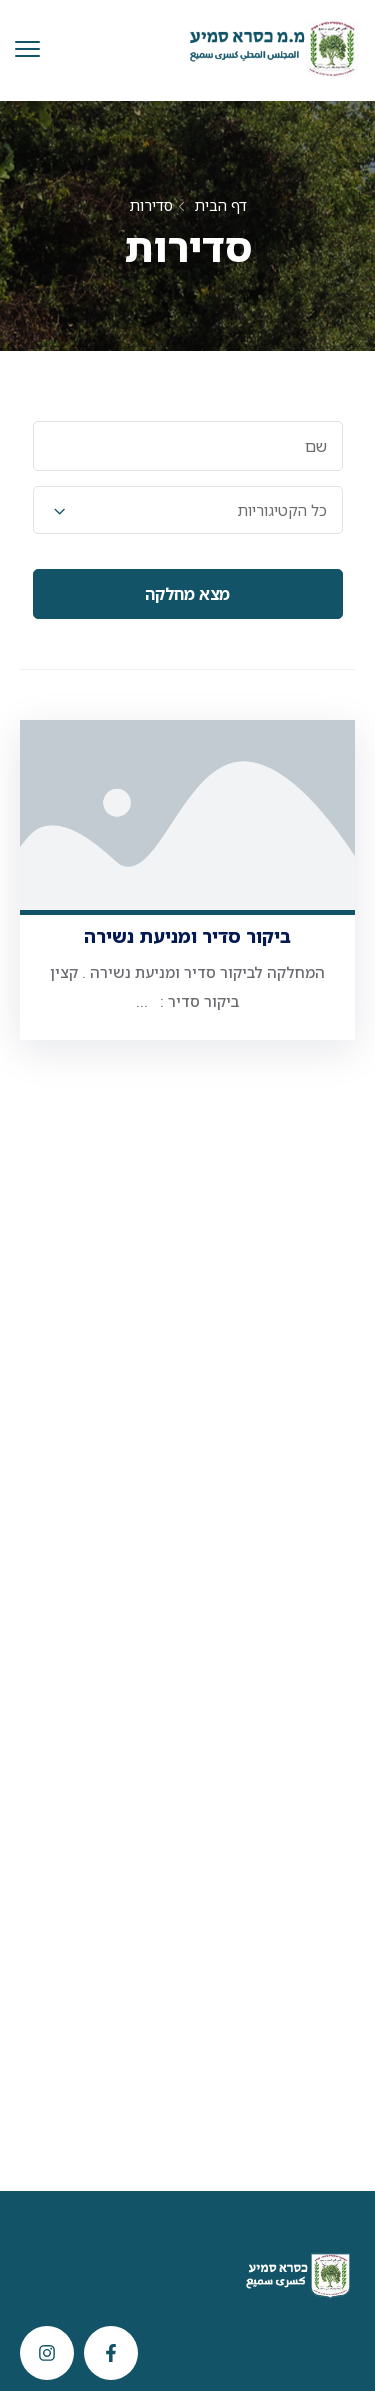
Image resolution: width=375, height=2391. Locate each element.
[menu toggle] (27, 49)
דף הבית (220, 205)
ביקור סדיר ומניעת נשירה (187, 936)
